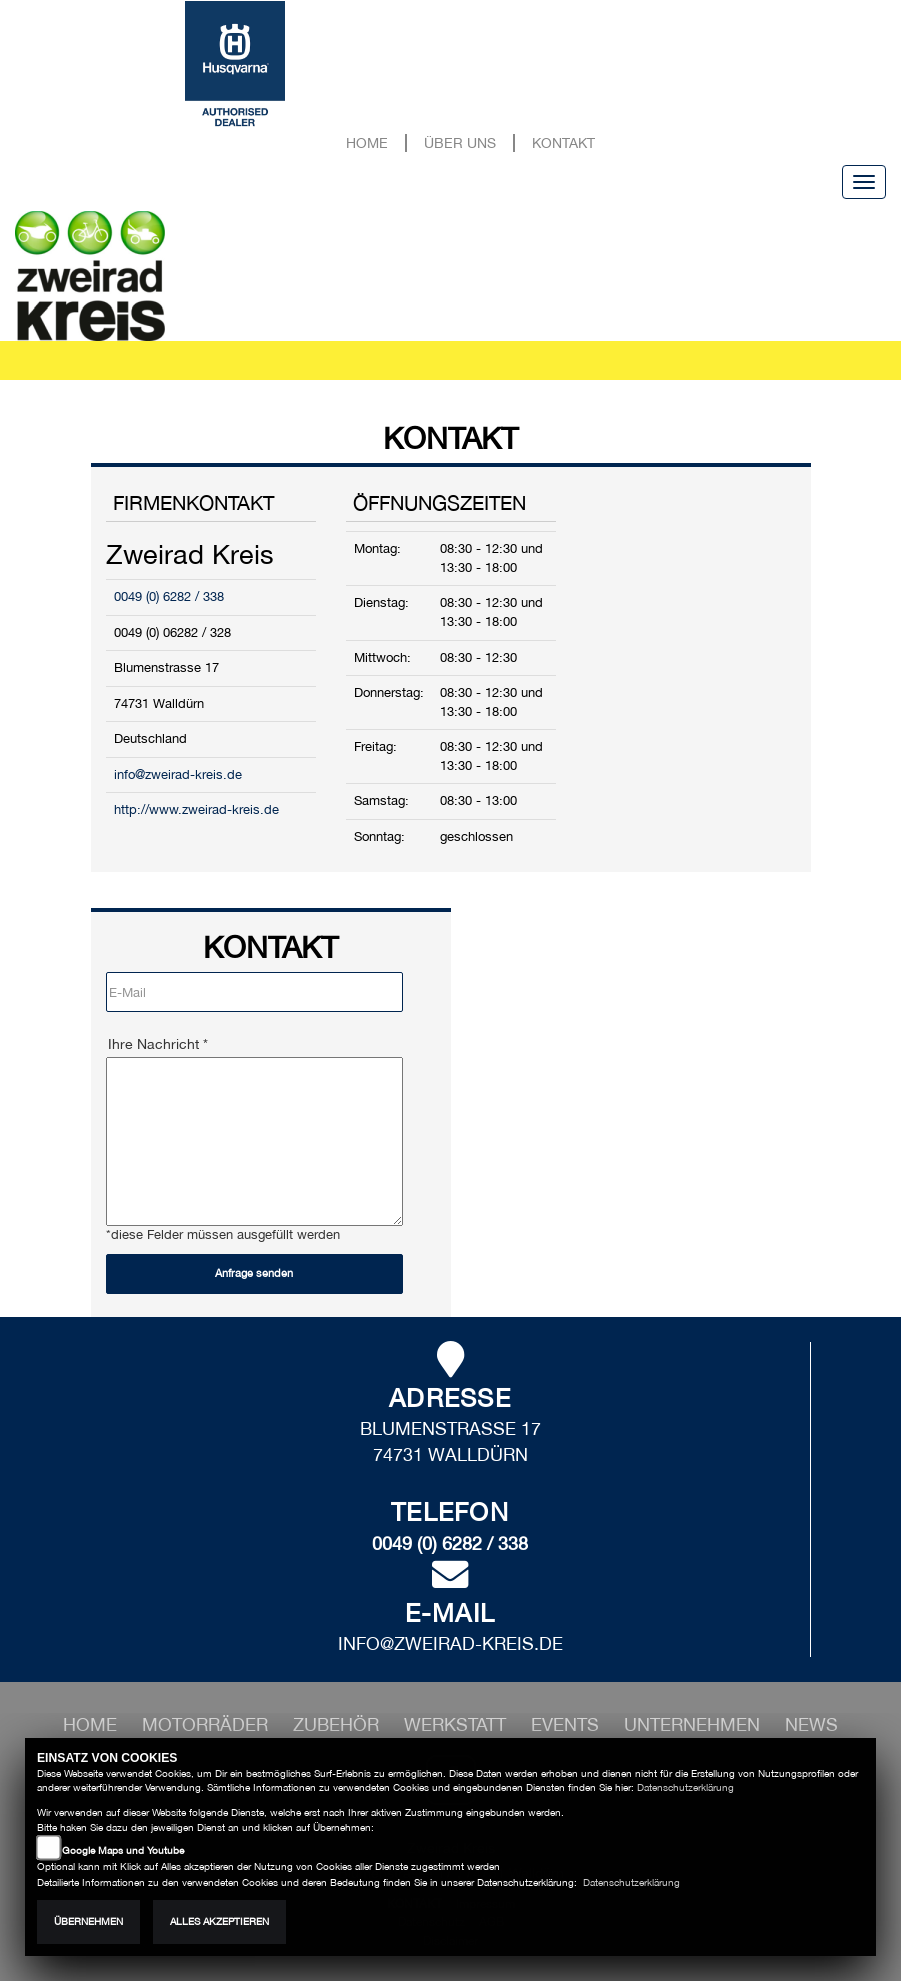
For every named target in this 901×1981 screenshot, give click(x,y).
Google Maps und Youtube (123, 1850)
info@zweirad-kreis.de (178, 774)
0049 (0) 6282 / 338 (169, 596)
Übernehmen (88, 1921)
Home (367, 142)
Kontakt (563, 142)
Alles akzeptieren (219, 1921)
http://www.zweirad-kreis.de (196, 809)
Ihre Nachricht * (158, 1044)
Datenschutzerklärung (685, 1787)
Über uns (460, 142)
